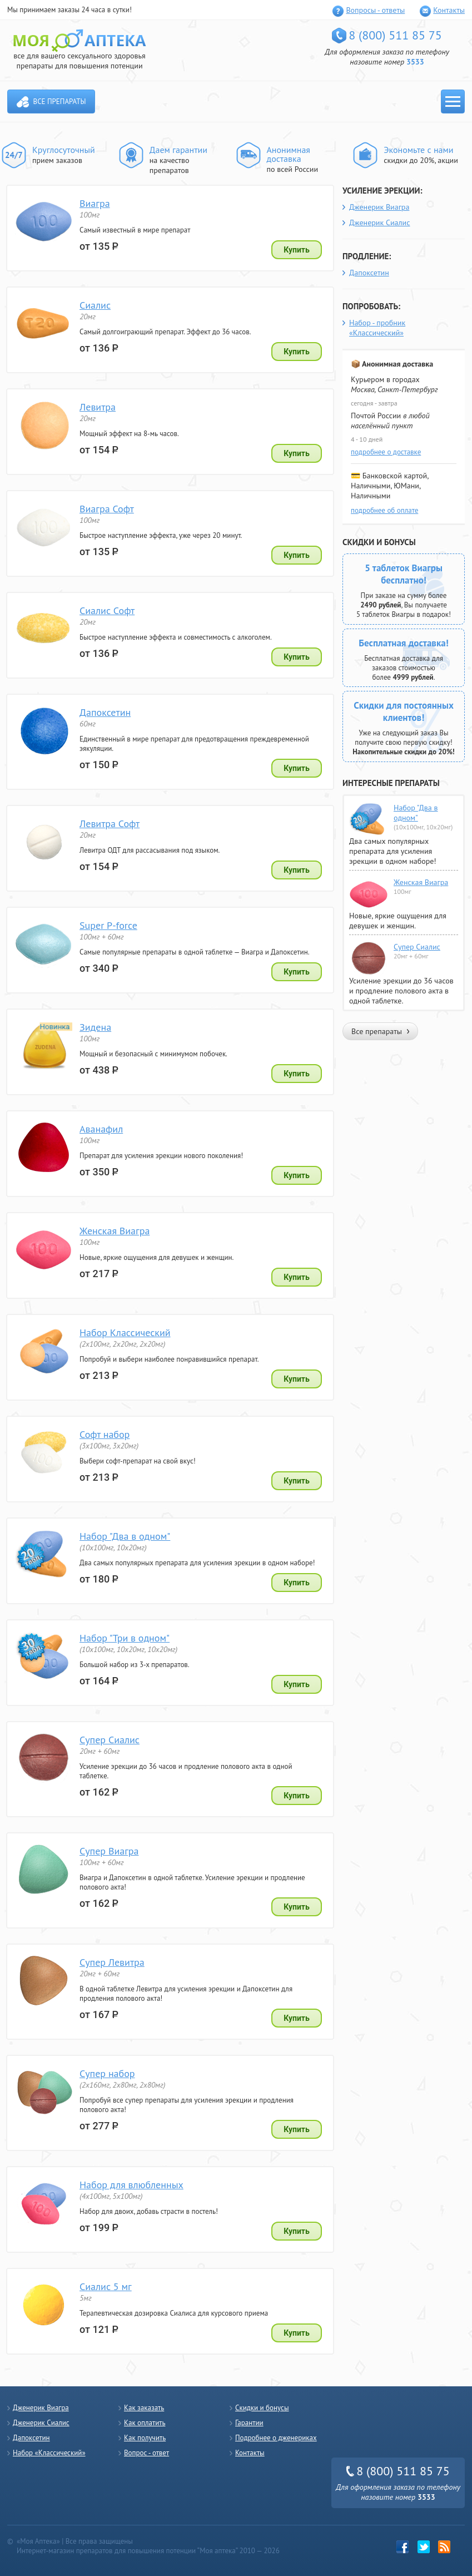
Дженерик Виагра (379, 207)
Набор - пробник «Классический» (377, 328)
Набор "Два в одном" (125, 1536)
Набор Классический (125, 1332)
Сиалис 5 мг (106, 2286)
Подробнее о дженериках (276, 2437)
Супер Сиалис (110, 1739)
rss (444, 2546)
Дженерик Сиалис (379, 222)
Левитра (98, 407)
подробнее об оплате (384, 510)
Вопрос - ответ (146, 2453)
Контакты (449, 10)
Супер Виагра (109, 1851)
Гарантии (249, 2422)
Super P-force (108, 925)
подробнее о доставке (386, 452)
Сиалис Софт (107, 610)
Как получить (145, 2437)
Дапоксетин (105, 712)
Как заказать (144, 2407)
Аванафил (101, 1129)
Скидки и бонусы (262, 2407)
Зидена (95, 1027)
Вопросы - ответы (375, 10)
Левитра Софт (110, 823)
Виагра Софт (107, 508)
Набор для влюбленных (131, 2184)
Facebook (402, 2546)
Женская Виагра (115, 1230)
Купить (297, 249)
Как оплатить (144, 2422)
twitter (424, 2546)
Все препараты (59, 101)
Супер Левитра (112, 1962)
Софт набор (105, 1434)
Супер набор (107, 2073)
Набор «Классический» (49, 2453)
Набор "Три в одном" (125, 1637)
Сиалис (95, 305)
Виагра (95, 203)
